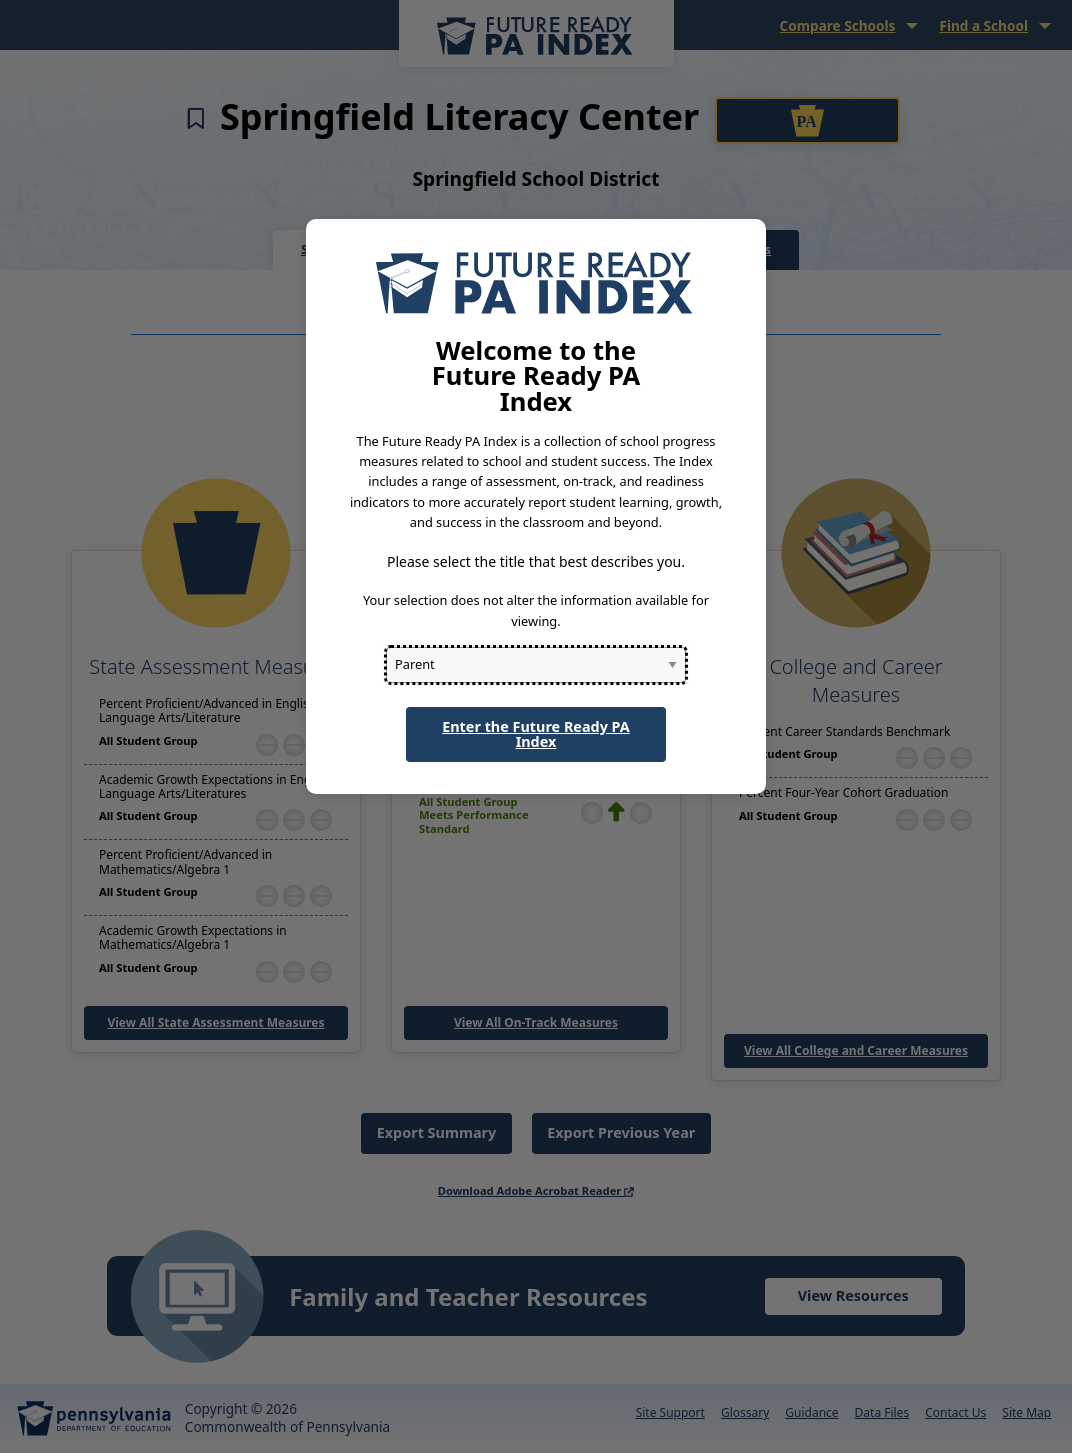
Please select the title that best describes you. (536, 561)
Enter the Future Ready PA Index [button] (536, 733)
